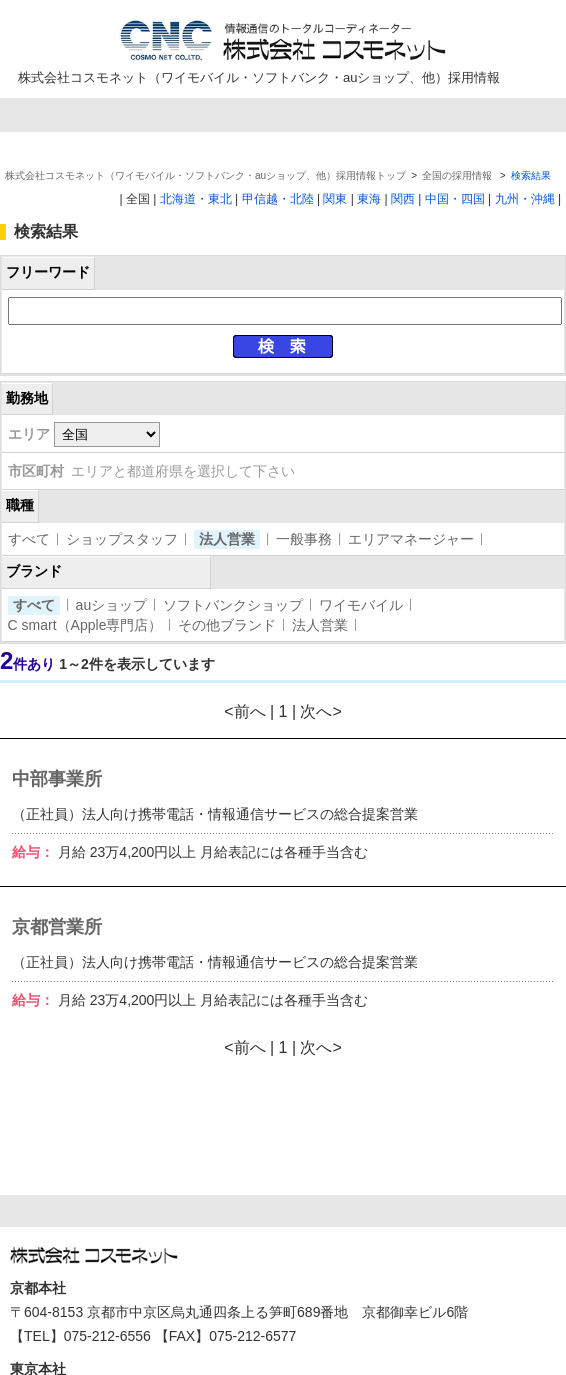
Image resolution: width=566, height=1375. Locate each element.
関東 (335, 199)
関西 (403, 199)
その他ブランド (227, 625)
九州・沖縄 (525, 199)
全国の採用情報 (458, 175)
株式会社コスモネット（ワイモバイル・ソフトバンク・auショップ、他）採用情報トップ (205, 175)
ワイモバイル (361, 605)
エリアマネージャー (411, 539)
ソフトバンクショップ (233, 605)
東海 (369, 199)
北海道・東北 (196, 199)
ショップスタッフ (122, 539)
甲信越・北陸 (278, 199)
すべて (29, 539)
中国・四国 (455, 199)
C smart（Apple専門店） (85, 625)
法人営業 (227, 539)
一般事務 (304, 539)
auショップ (112, 605)
